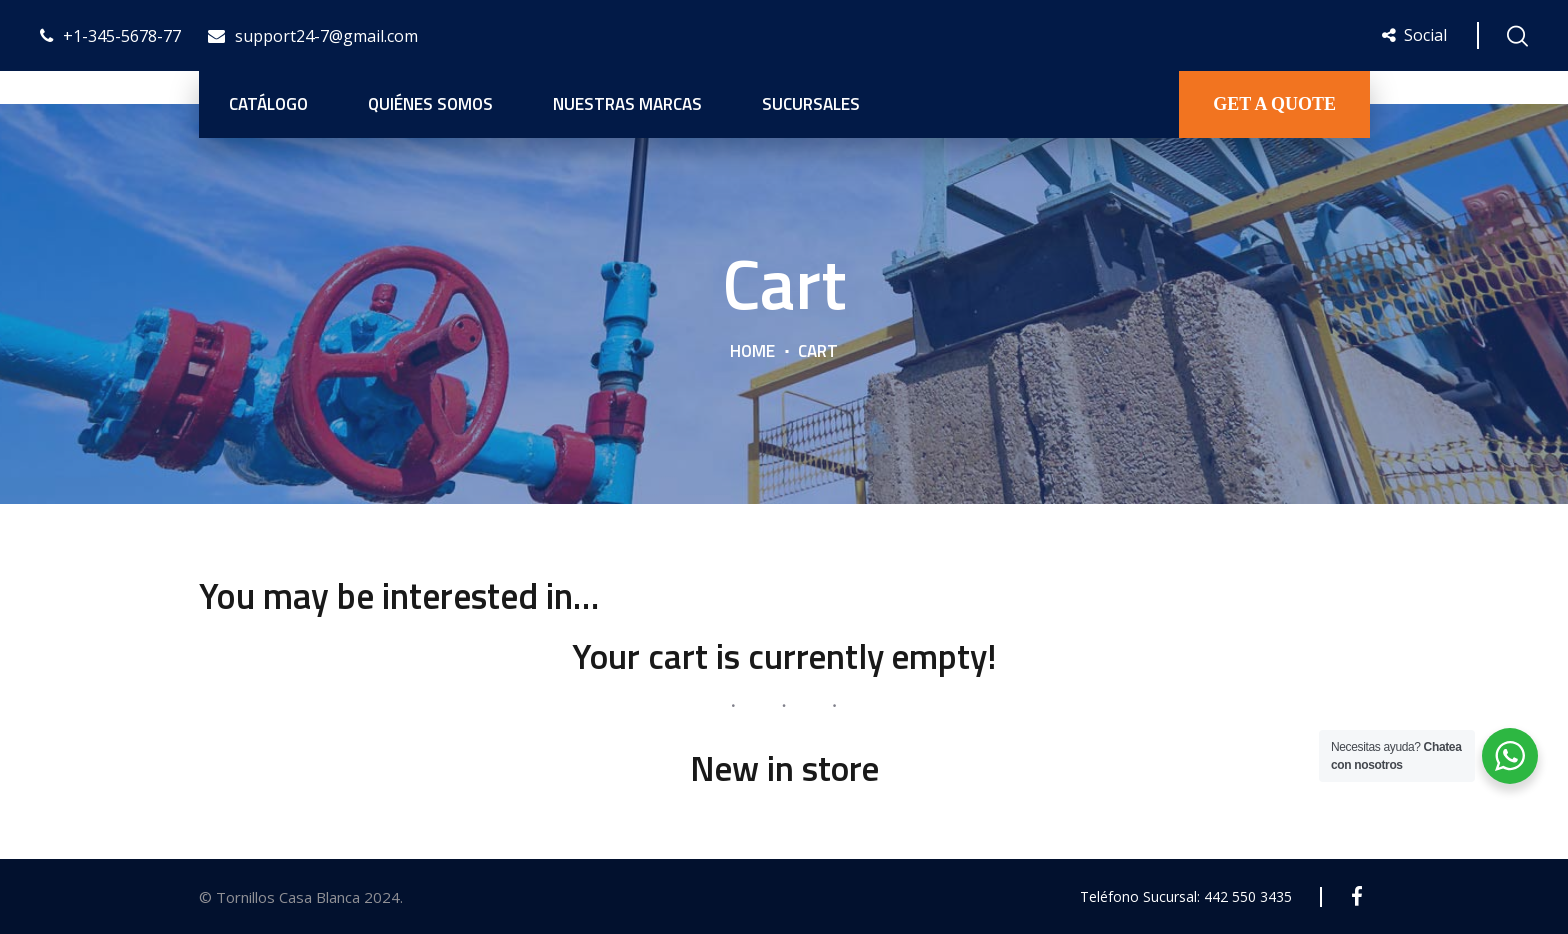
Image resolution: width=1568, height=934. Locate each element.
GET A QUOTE (1274, 104)
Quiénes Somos (430, 104)
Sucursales (811, 104)
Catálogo (268, 104)
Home (752, 351)
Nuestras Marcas (627, 104)
